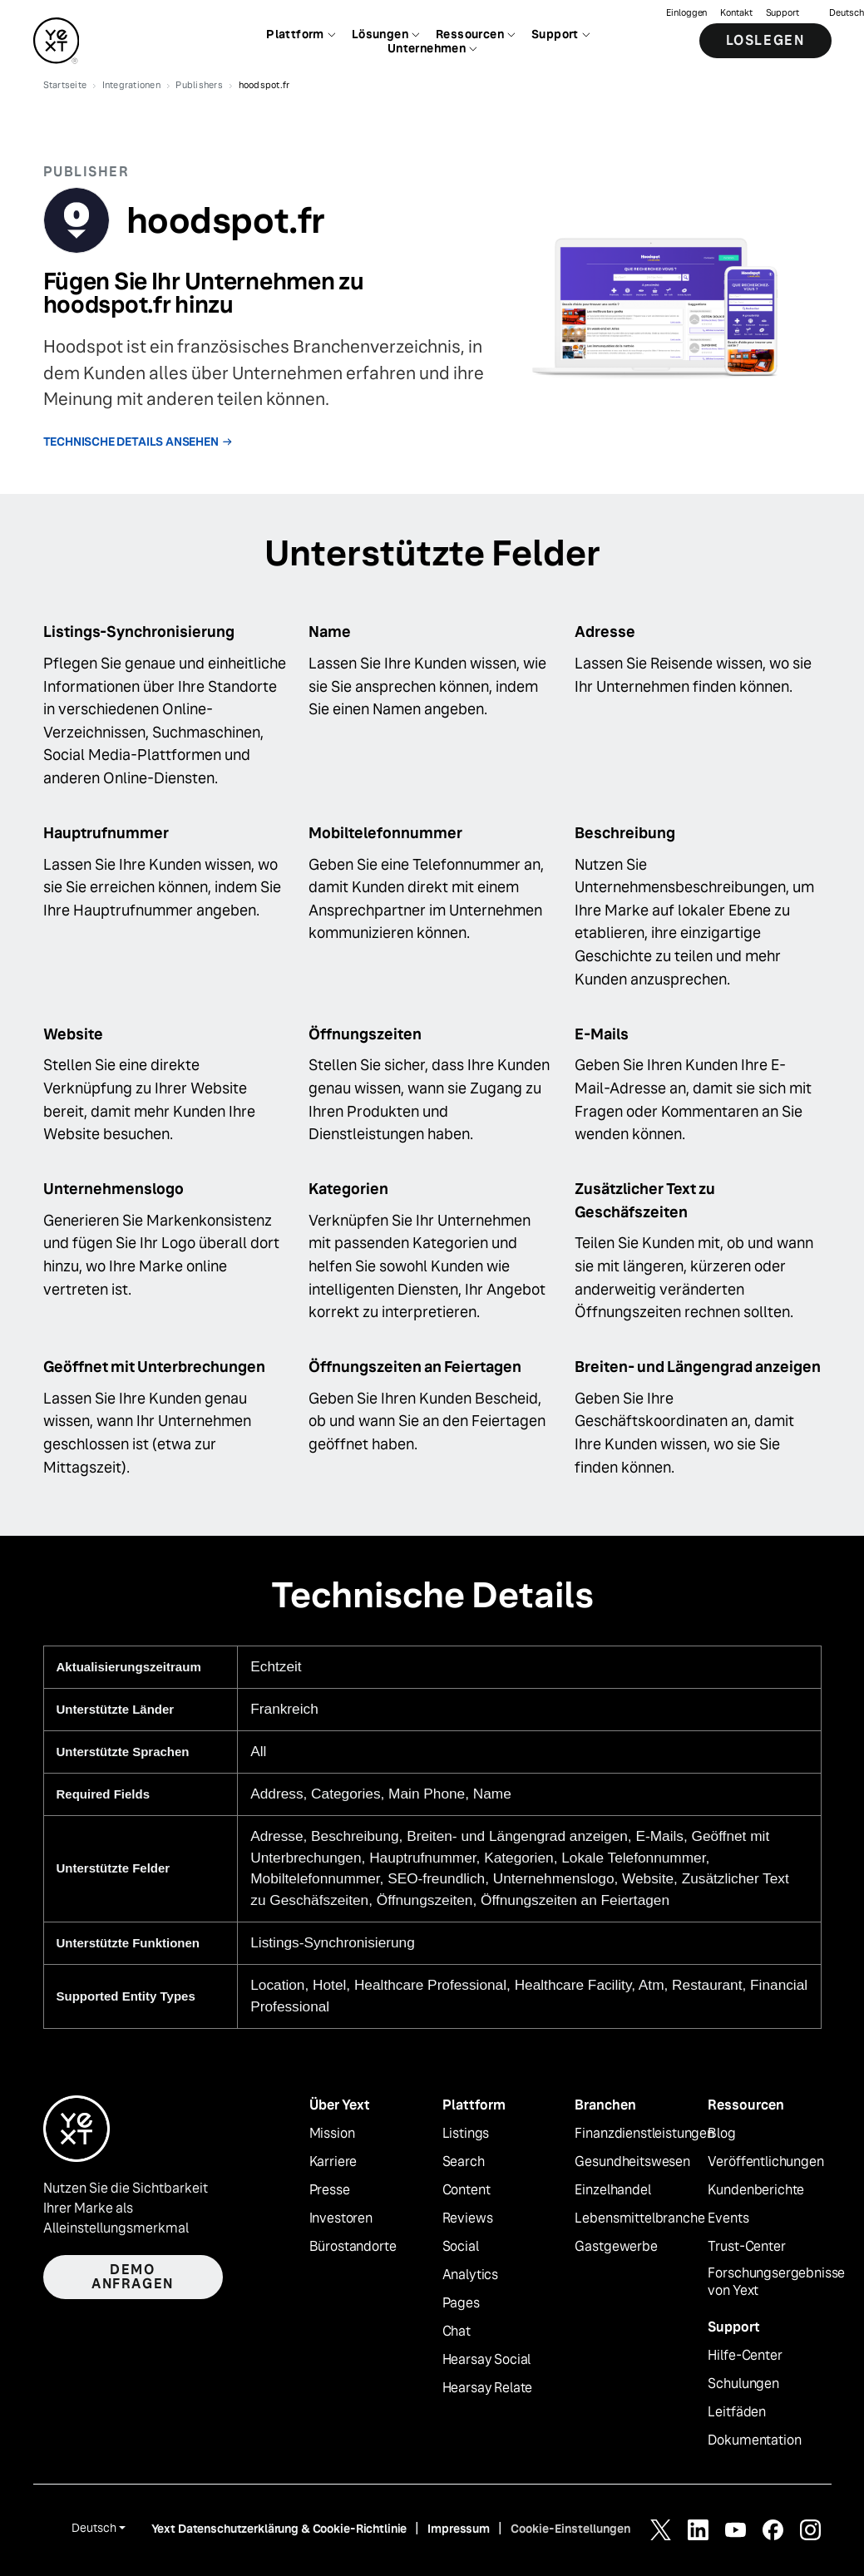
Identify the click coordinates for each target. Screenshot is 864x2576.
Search (463, 2162)
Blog (721, 2133)
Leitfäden (737, 2412)
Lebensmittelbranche (639, 2218)
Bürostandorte (353, 2246)
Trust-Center (746, 2246)
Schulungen (743, 2384)
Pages (461, 2303)
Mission (332, 2133)
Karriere (333, 2162)
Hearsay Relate (487, 2388)
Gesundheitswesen (632, 2162)
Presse (329, 2190)
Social (460, 2246)
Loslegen (765, 41)
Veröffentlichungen (765, 2162)
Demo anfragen (132, 2277)
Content (466, 2190)
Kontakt (736, 12)
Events (728, 2218)
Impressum (458, 2528)
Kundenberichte (756, 2190)
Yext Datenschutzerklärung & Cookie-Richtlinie (279, 2528)
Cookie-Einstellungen (570, 2528)
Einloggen (686, 12)
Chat (456, 2331)
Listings (466, 2133)
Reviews (467, 2218)
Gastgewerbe (616, 2246)
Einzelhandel (612, 2190)
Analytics (470, 2275)
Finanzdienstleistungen (644, 2133)
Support (782, 12)
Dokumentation (754, 2440)
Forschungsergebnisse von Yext (776, 2282)
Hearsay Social (486, 2359)
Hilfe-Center (745, 2355)
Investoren (341, 2218)
